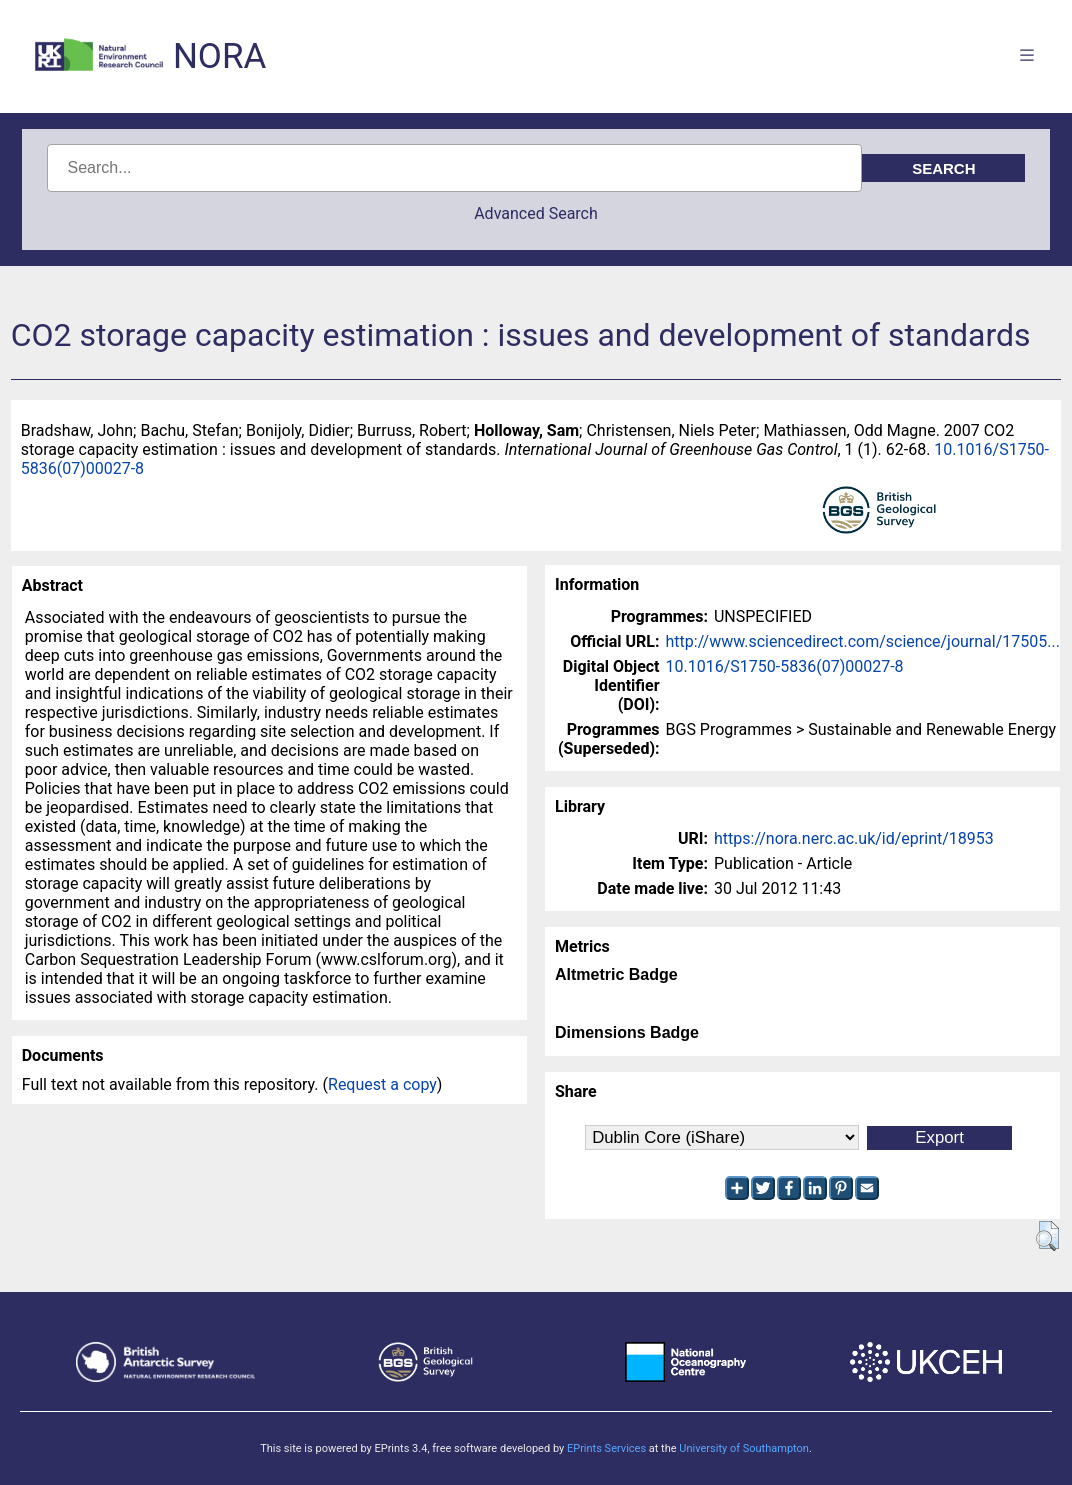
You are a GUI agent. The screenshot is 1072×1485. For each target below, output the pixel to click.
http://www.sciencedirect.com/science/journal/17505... (863, 641)
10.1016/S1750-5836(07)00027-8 (785, 666)
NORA (219, 56)
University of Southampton (744, 1448)
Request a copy (382, 1084)
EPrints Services (606, 1448)
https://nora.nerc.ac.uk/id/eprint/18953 (854, 838)
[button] (1047, 1236)
